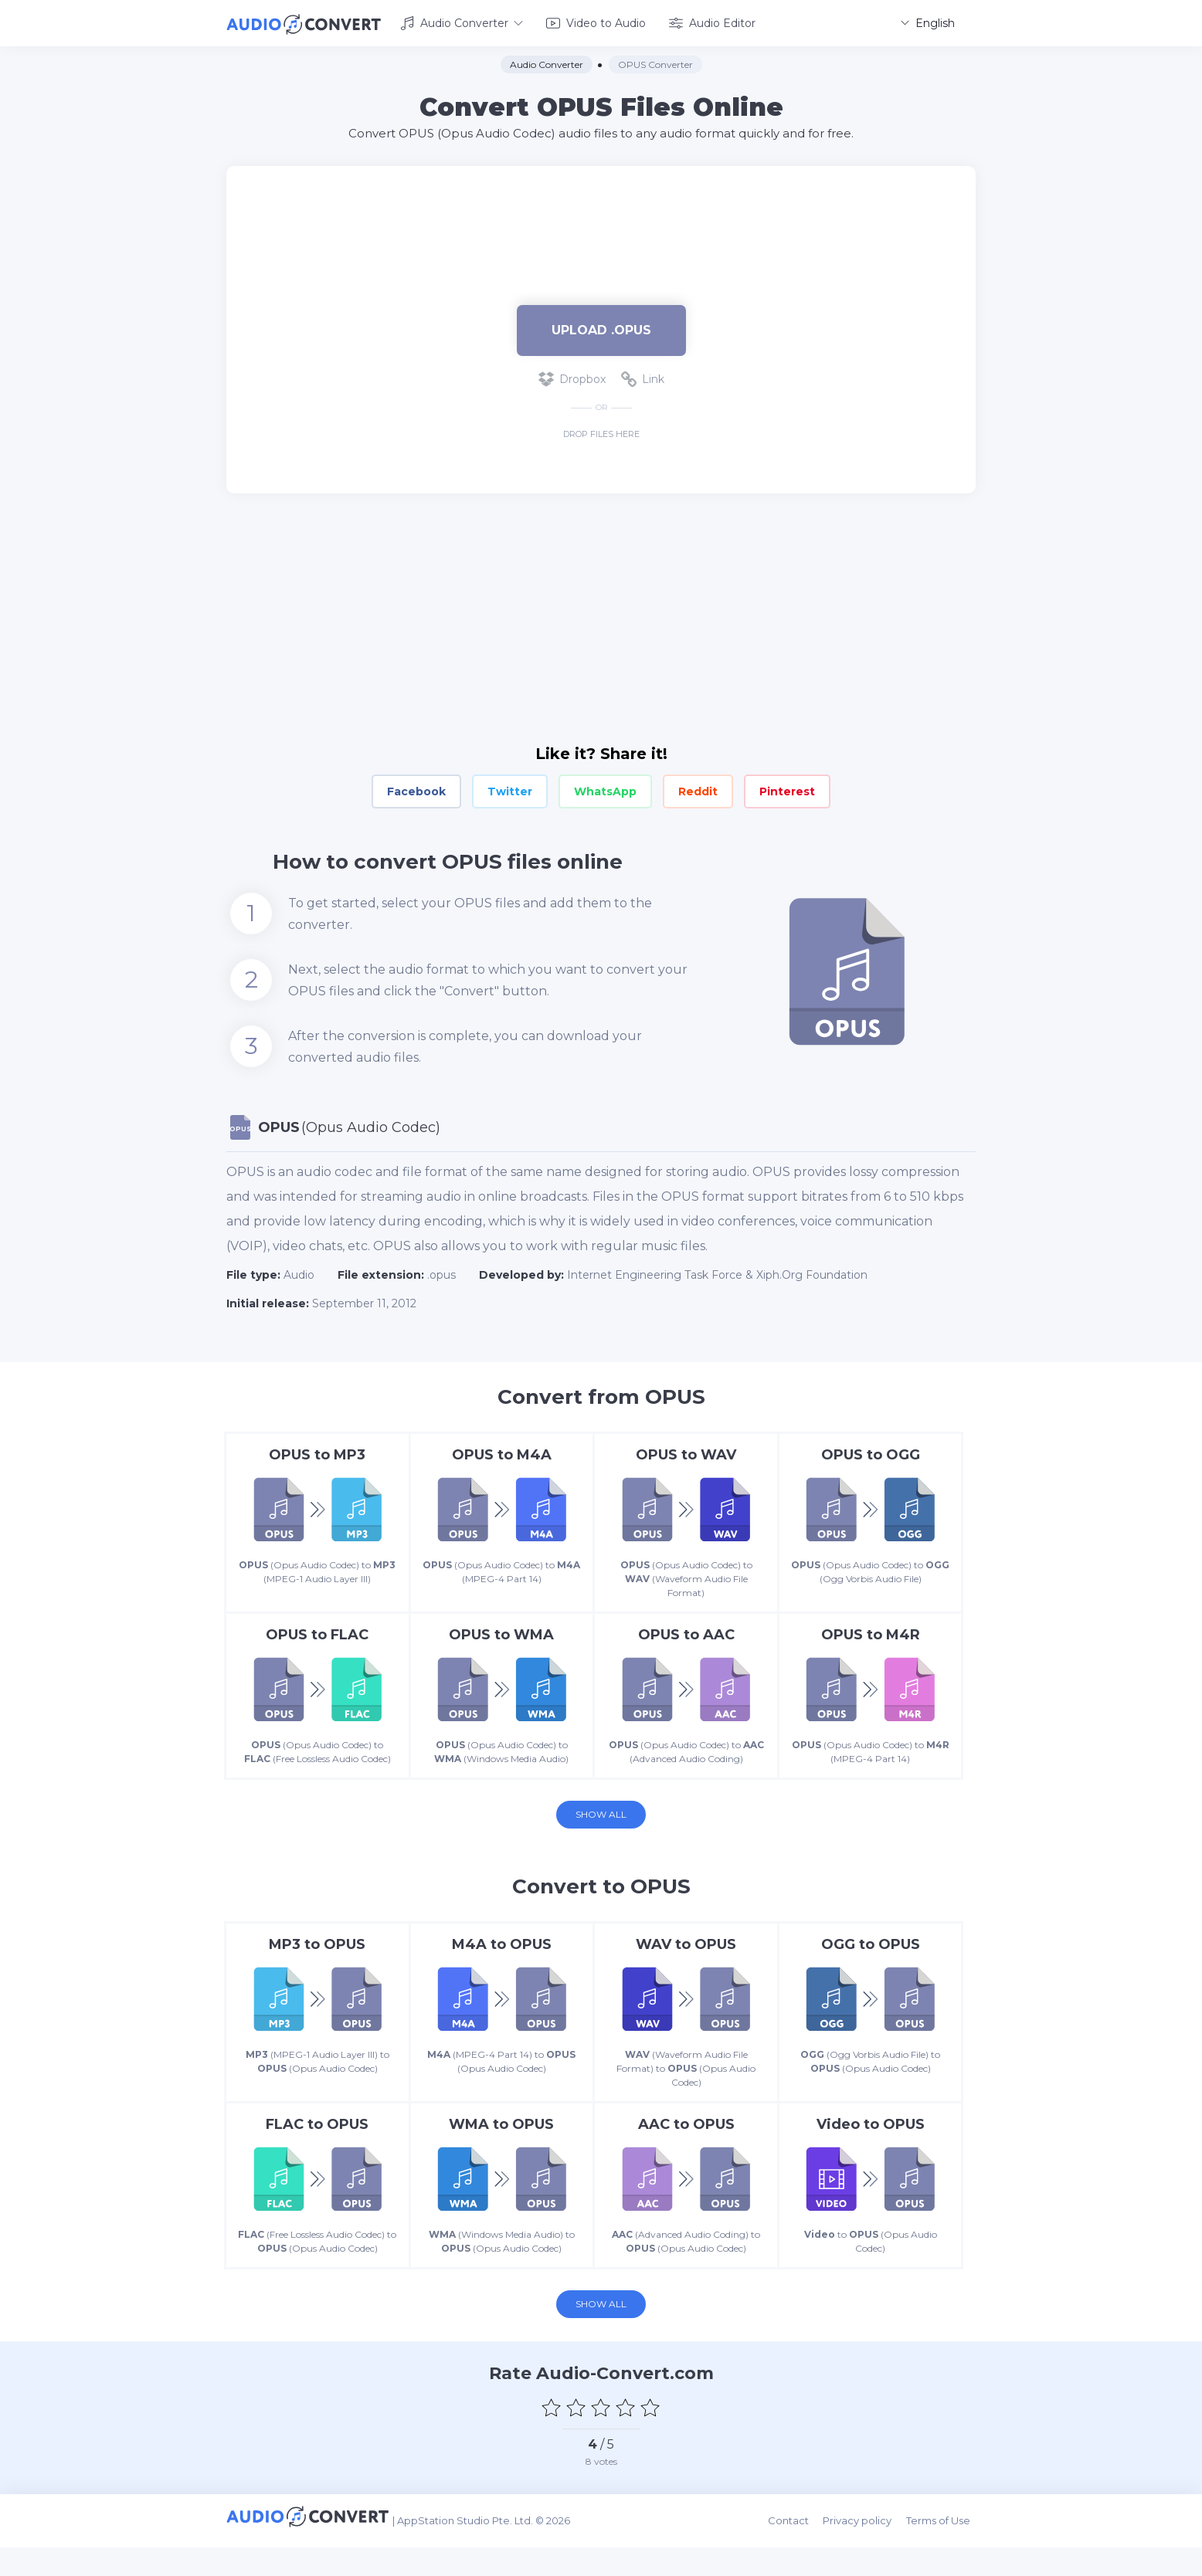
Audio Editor (712, 22)
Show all (601, 1832)
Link (642, 377)
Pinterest (787, 789)
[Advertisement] (601, 213)
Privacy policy (865, 2554)
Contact (799, 2554)
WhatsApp (605, 789)
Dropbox (572, 377)
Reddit (698, 789)
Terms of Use (944, 2554)
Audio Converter (461, 22)
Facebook (416, 789)
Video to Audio (596, 22)
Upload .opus (601, 327)
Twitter (509, 789)
